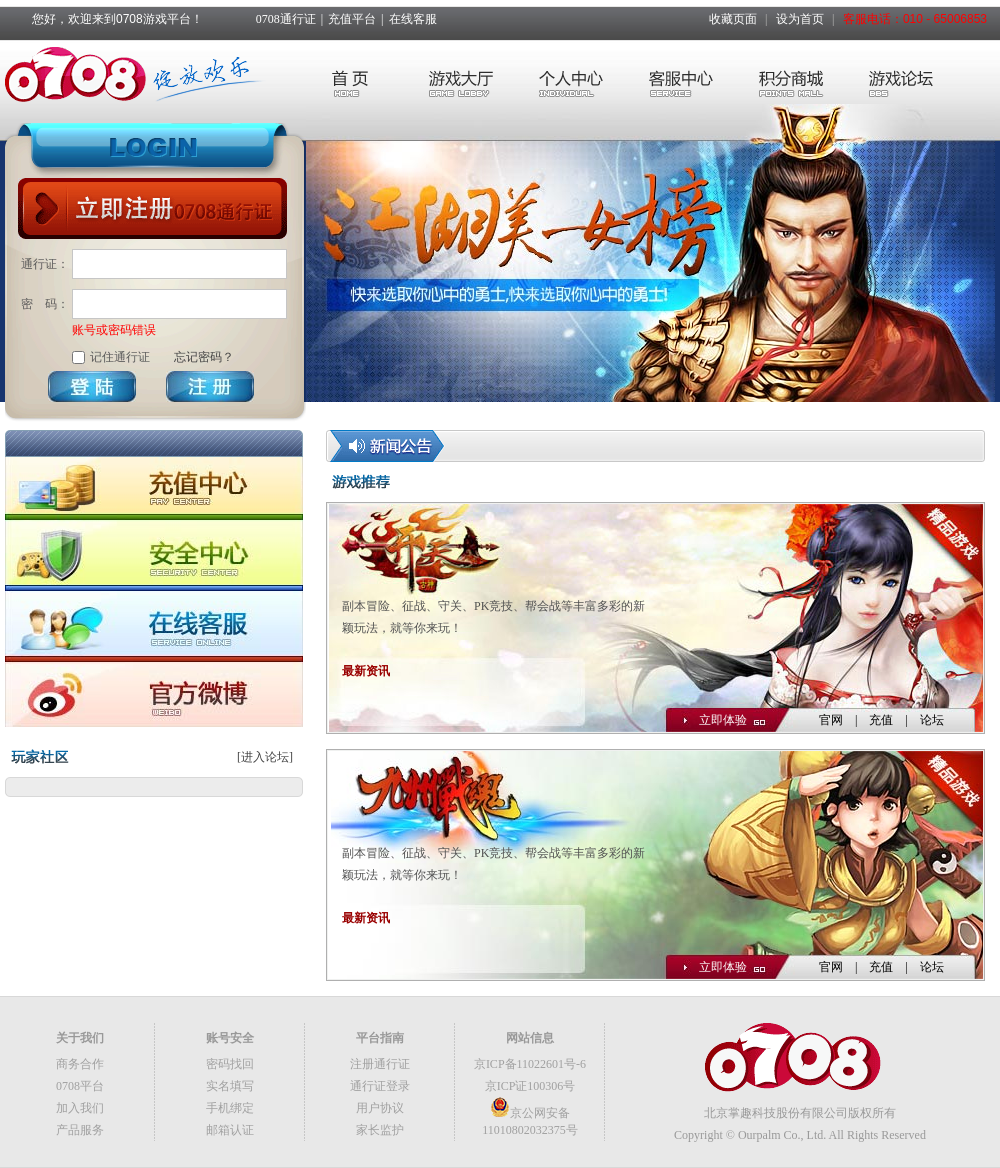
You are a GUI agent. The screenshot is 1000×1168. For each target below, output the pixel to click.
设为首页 (800, 19)
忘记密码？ (204, 357)
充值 (881, 720)
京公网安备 (530, 1113)
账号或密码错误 (114, 330)
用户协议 (380, 1108)
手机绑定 (230, 1108)
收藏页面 (733, 19)
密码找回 (230, 1064)
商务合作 (80, 1064)
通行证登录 (380, 1086)
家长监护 (380, 1130)
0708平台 (80, 1086)
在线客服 (413, 19)
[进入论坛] (265, 757)
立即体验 (723, 720)
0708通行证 (286, 19)
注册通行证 (380, 1064)
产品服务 (80, 1130)
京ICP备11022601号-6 (530, 1064)
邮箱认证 (230, 1130)
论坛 (932, 720)
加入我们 (80, 1108)
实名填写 (230, 1086)
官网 (831, 720)
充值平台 (352, 19)
